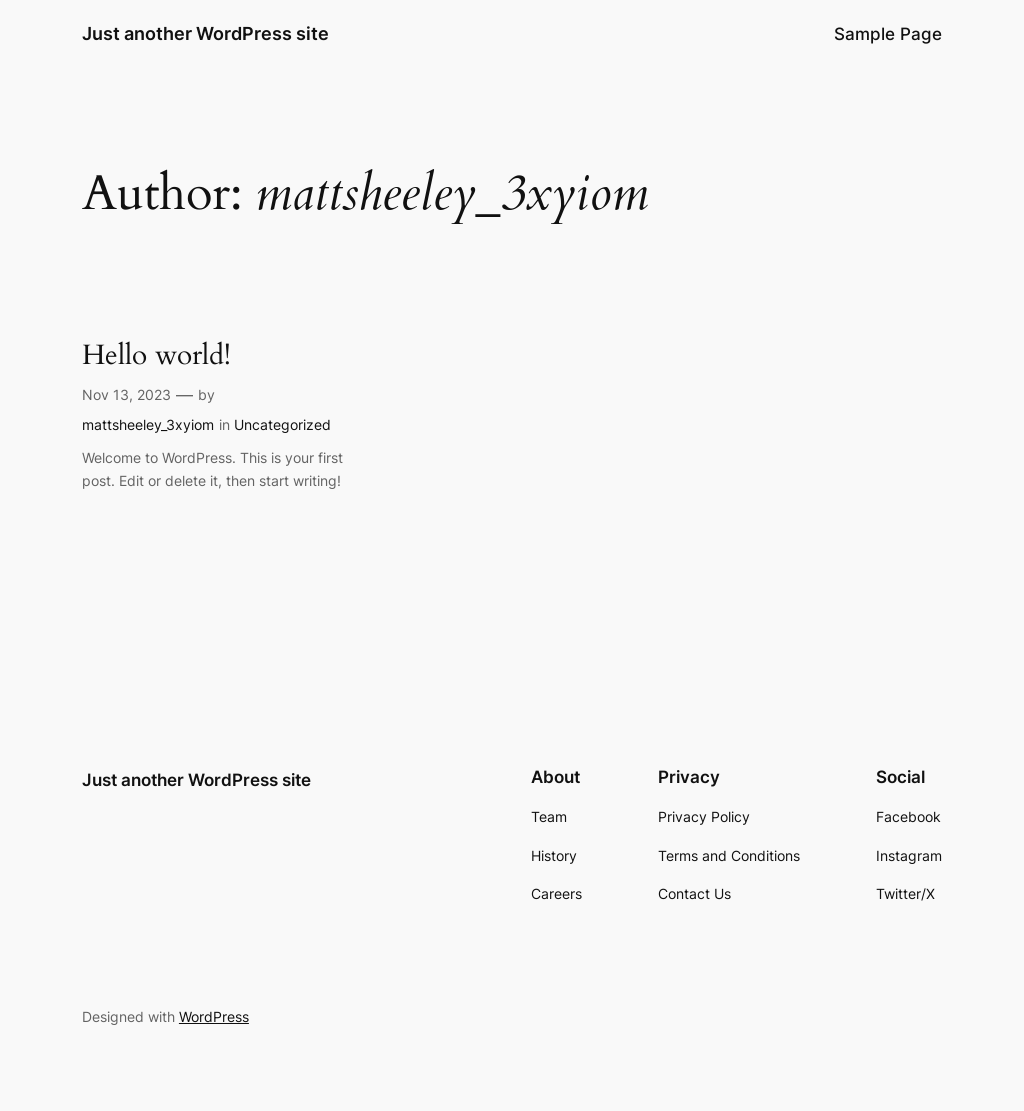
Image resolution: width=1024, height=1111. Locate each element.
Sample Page (888, 34)
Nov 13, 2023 (126, 394)
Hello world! (156, 355)
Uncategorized (282, 424)
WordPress (214, 1016)
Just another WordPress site (205, 33)
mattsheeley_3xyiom (148, 424)
